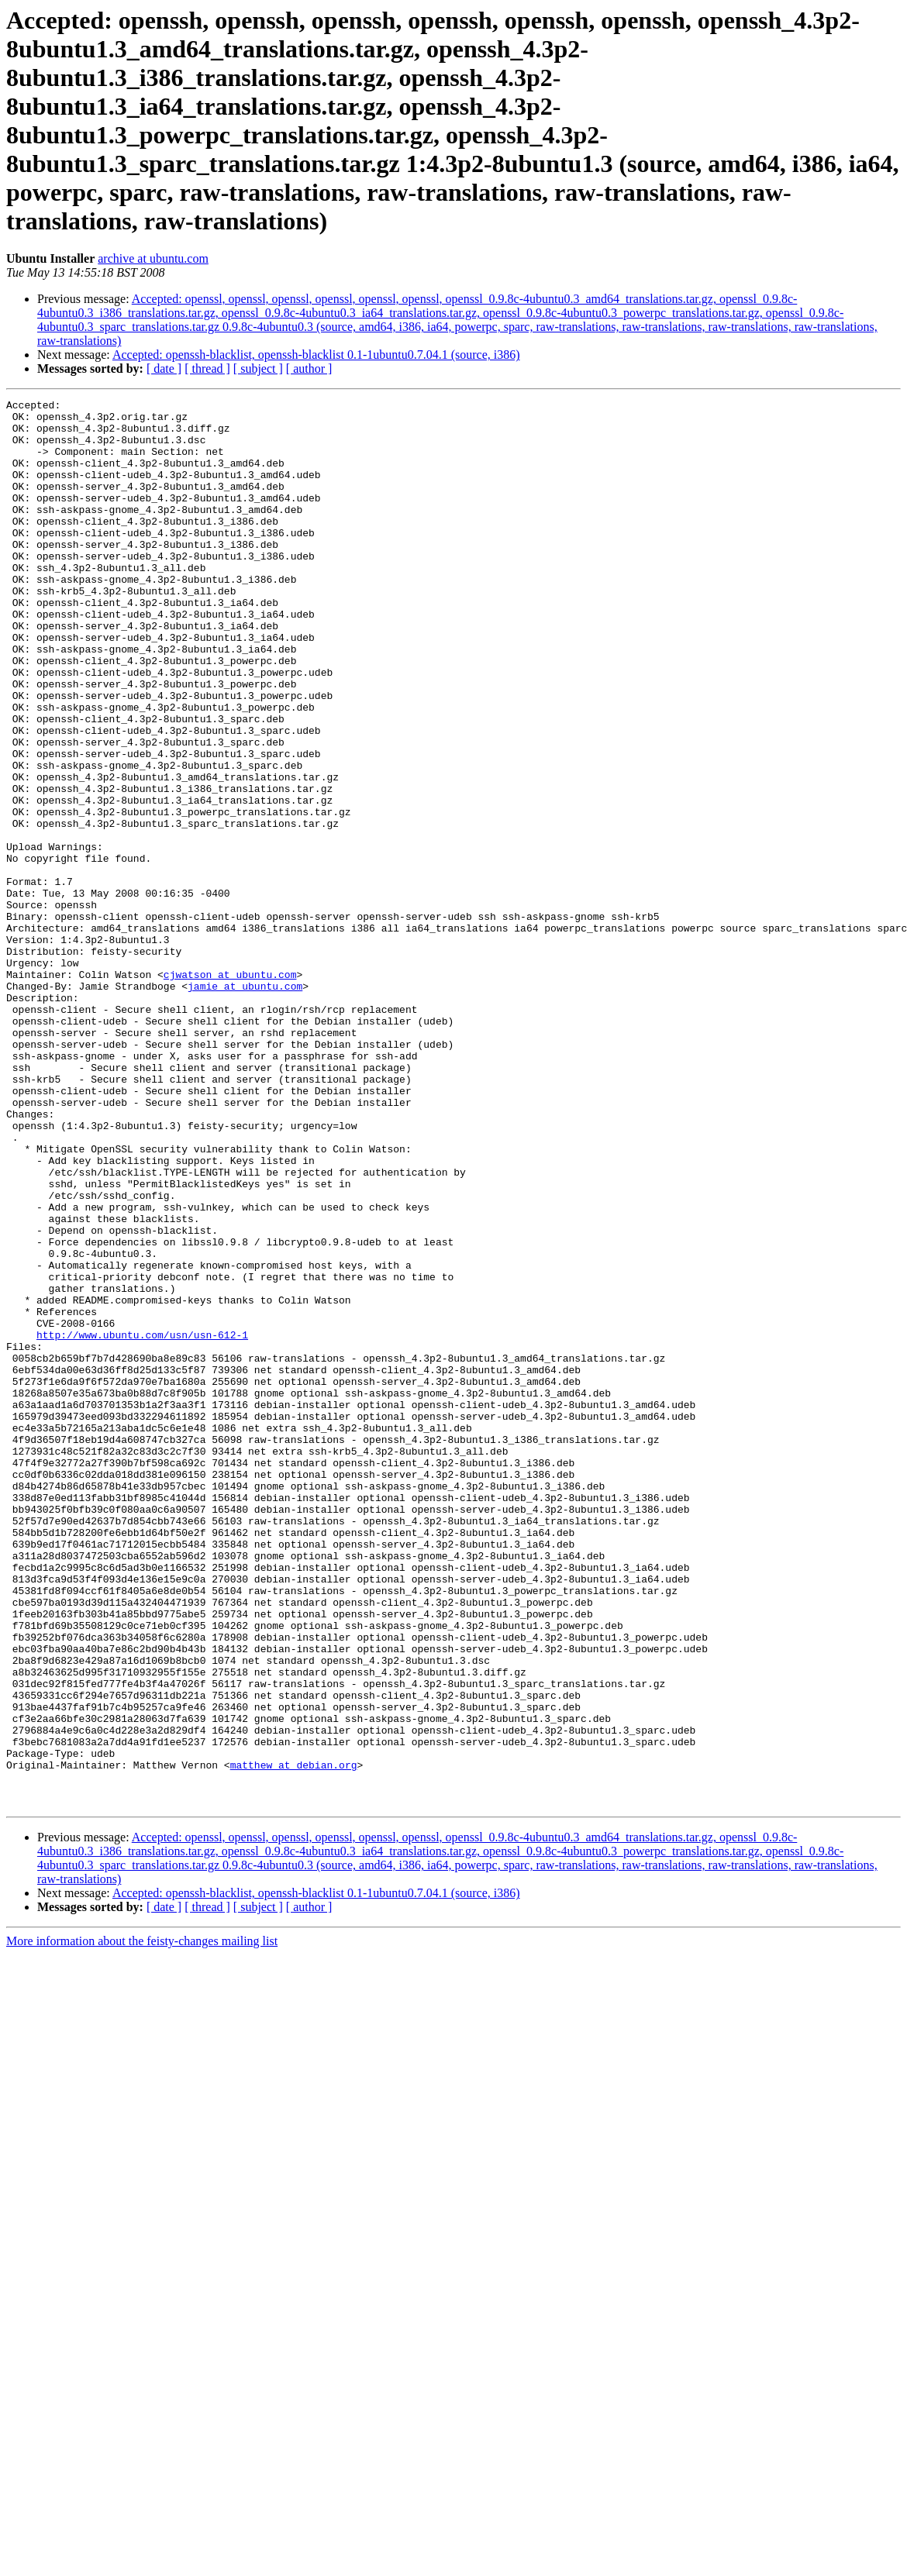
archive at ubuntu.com (153, 258)
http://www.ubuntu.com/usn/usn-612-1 (142, 1523)
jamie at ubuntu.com (245, 1104)
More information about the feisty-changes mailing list (142, 2222)
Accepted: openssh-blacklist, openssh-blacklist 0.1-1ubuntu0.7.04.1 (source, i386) (316, 354)
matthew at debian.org (293, 2039)
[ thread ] (207, 368)
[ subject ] (258, 368)
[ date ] (164, 368)
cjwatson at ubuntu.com (230, 1090)
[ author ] (309, 368)
